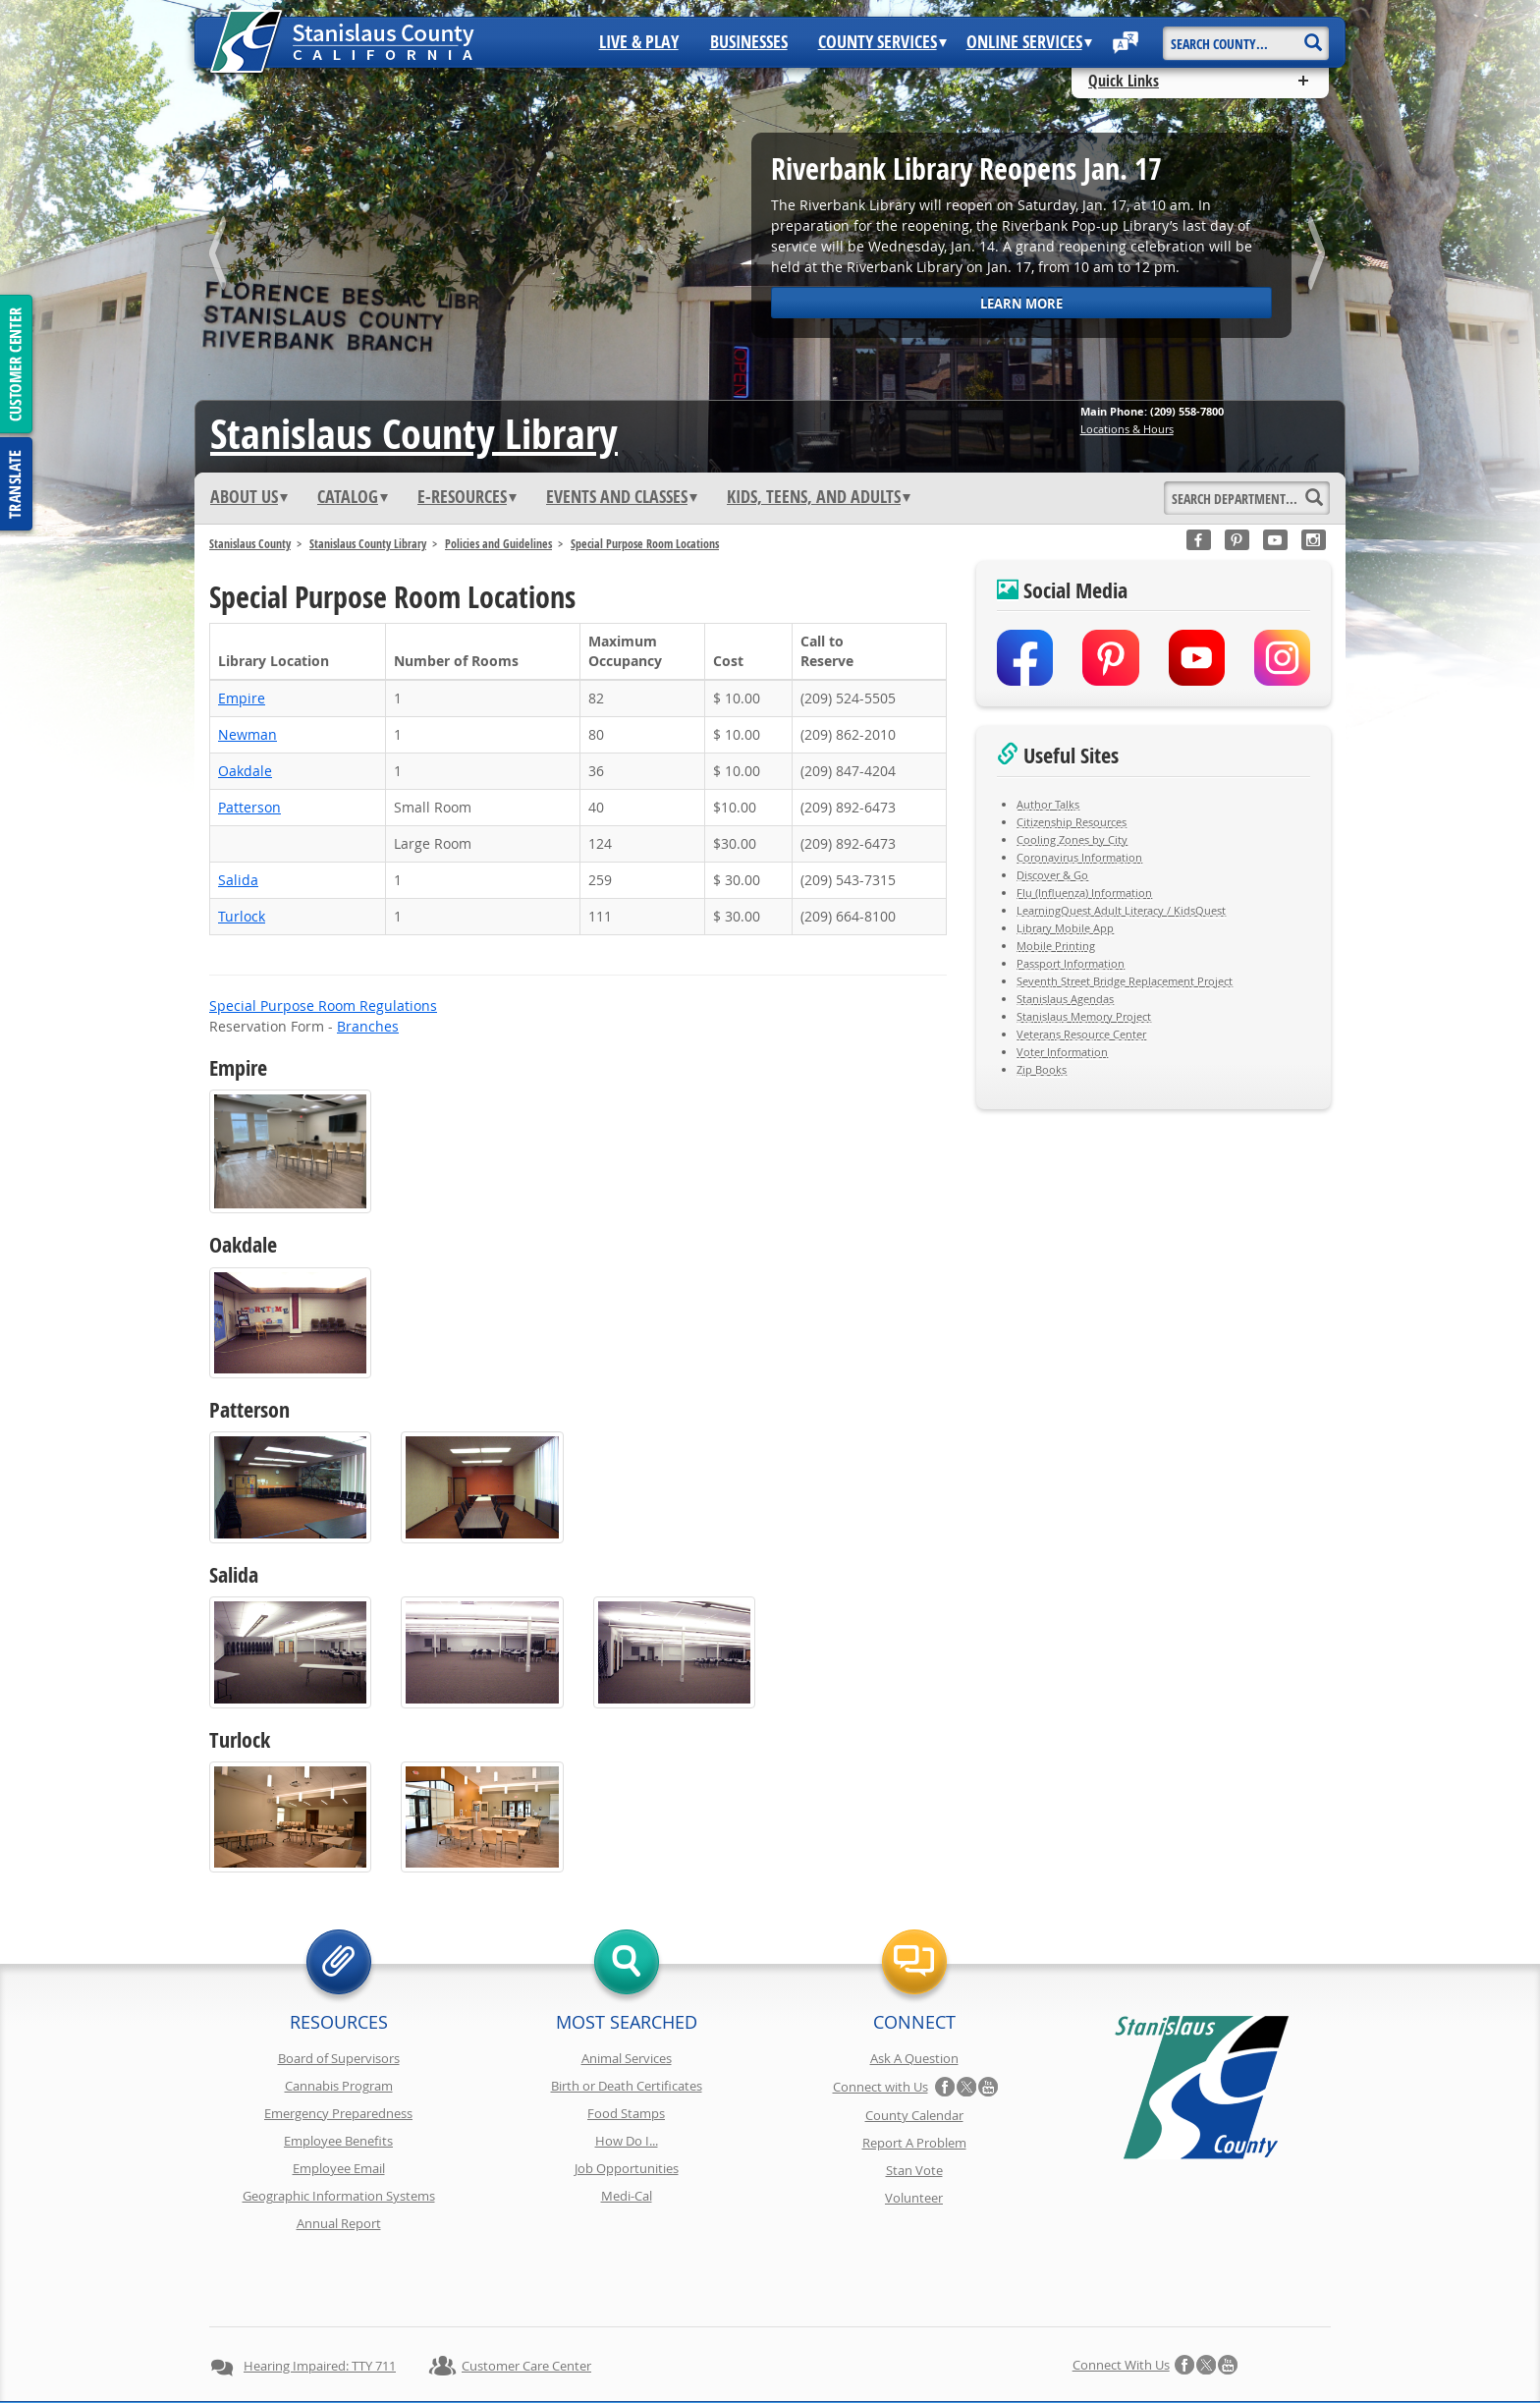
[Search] (1312, 36)
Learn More (1021, 303)
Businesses (749, 42)
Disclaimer (740, 2352)
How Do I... (626, 2141)
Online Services (1029, 42)
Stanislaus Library (414, 433)
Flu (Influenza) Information (1084, 892)
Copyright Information (626, 2352)
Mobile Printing (1056, 945)
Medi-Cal (626, 2196)
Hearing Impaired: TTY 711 (320, 2296)
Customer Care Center (526, 2296)
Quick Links (1123, 80)
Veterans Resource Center (1081, 1034)
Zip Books (1042, 1069)
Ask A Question (914, 2058)
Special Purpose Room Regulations (323, 1005)
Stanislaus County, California (789, 2384)
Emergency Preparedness (338, 2113)
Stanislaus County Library (367, 543)
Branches (368, 1026)
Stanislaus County (250, 543)
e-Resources (467, 497)
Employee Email (339, 2168)
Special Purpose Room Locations (645, 543)
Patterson (249, 807)
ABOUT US (249, 497)
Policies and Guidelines (498, 543)
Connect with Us (880, 2087)
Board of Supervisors (339, 2058)
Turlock (241, 916)
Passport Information (1071, 963)
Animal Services (626, 2058)
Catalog (352, 497)
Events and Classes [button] (621, 497)
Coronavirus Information (1079, 857)
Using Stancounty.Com (949, 2352)
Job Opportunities (627, 2168)
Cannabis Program (339, 2086)
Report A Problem (914, 2143)
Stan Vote (914, 2170)
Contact (1057, 2352)
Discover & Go (1052, 874)
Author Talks (1048, 804)
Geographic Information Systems (339, 2196)
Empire (241, 698)
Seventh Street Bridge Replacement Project (1125, 981)
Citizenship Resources (1072, 821)
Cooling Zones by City (1072, 839)
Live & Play (639, 42)
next (1319, 257)
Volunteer (914, 2198)
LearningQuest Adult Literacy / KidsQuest (1121, 910)
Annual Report (339, 2223)
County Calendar (914, 2115)
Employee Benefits (338, 2141)
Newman (247, 734)
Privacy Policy (503, 2352)
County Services (882, 42)
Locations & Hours (1127, 428)
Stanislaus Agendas (1065, 998)
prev (221, 257)
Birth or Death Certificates (626, 2086)
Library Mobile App (1065, 928)
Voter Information (1062, 1051)
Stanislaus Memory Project (1084, 1016)
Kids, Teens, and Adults (818, 497)
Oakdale (245, 770)
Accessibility (829, 2352)
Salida (238, 879)
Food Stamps (626, 2113)
